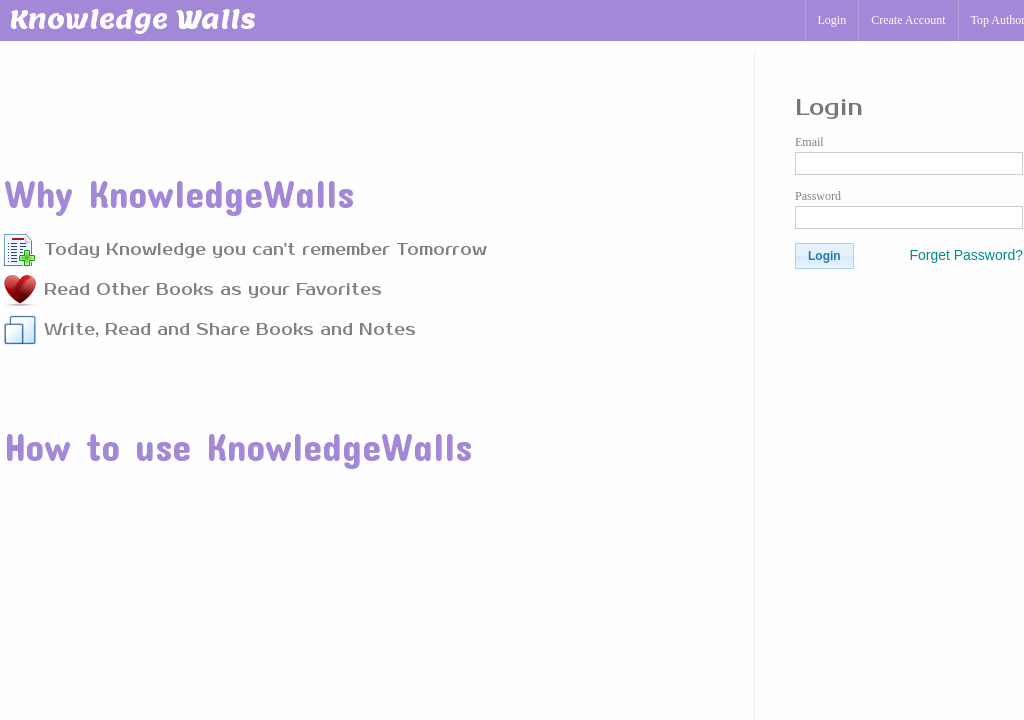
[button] (824, 256)
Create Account (908, 20)
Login (832, 20)
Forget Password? (966, 255)
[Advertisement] (367, 99)
